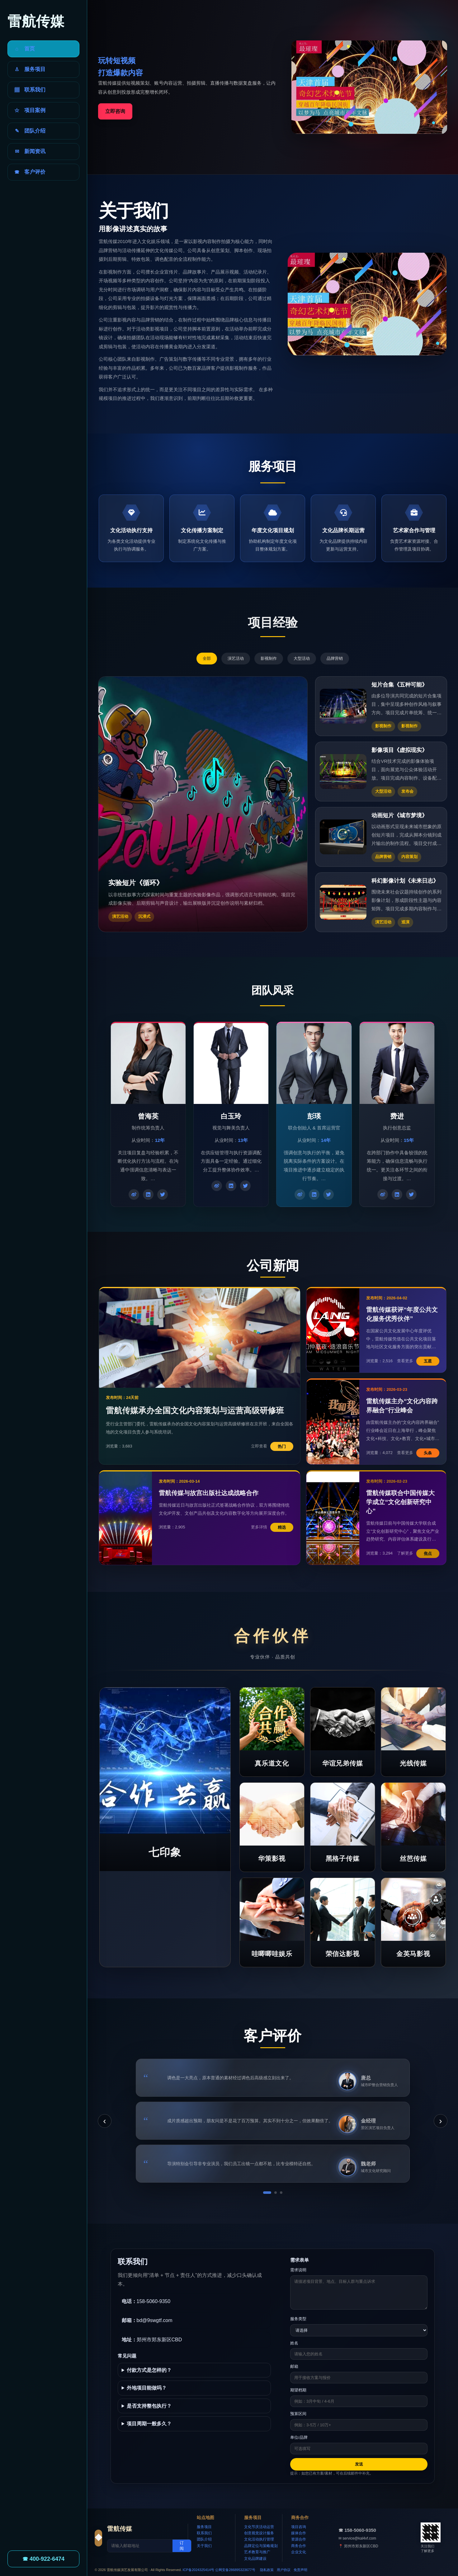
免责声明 (300, 2570)
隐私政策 (267, 2570)
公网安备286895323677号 (235, 2570)
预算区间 (298, 2413)
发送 (359, 2464)
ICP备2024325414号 (199, 2570)
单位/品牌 (299, 2437)
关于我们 (204, 2546)
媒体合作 (298, 2533)
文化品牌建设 (255, 2558)
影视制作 (269, 658)
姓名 (294, 2343)
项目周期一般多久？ (149, 2423)
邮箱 (294, 2366)
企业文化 (298, 2552)
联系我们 (204, 2533)
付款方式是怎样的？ (149, 2370)
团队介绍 (204, 2539)
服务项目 (204, 2527)
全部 (207, 658)
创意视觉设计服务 (259, 2533)
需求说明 (298, 2270)
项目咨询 (298, 2527)
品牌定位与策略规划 (261, 2546)
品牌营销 (335, 658)
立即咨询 (115, 111)
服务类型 (298, 2318)
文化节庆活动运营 (259, 2527)
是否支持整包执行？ (149, 2406)
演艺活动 (236, 658)
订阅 (182, 2546)
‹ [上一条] (104, 2121)
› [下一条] (440, 2121)
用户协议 (283, 2570)
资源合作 (298, 2539)
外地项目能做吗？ (147, 2388)
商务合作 (298, 2546)
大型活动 (302, 658)
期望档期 (298, 2390)
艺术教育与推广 (257, 2552)
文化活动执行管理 (259, 2539)
